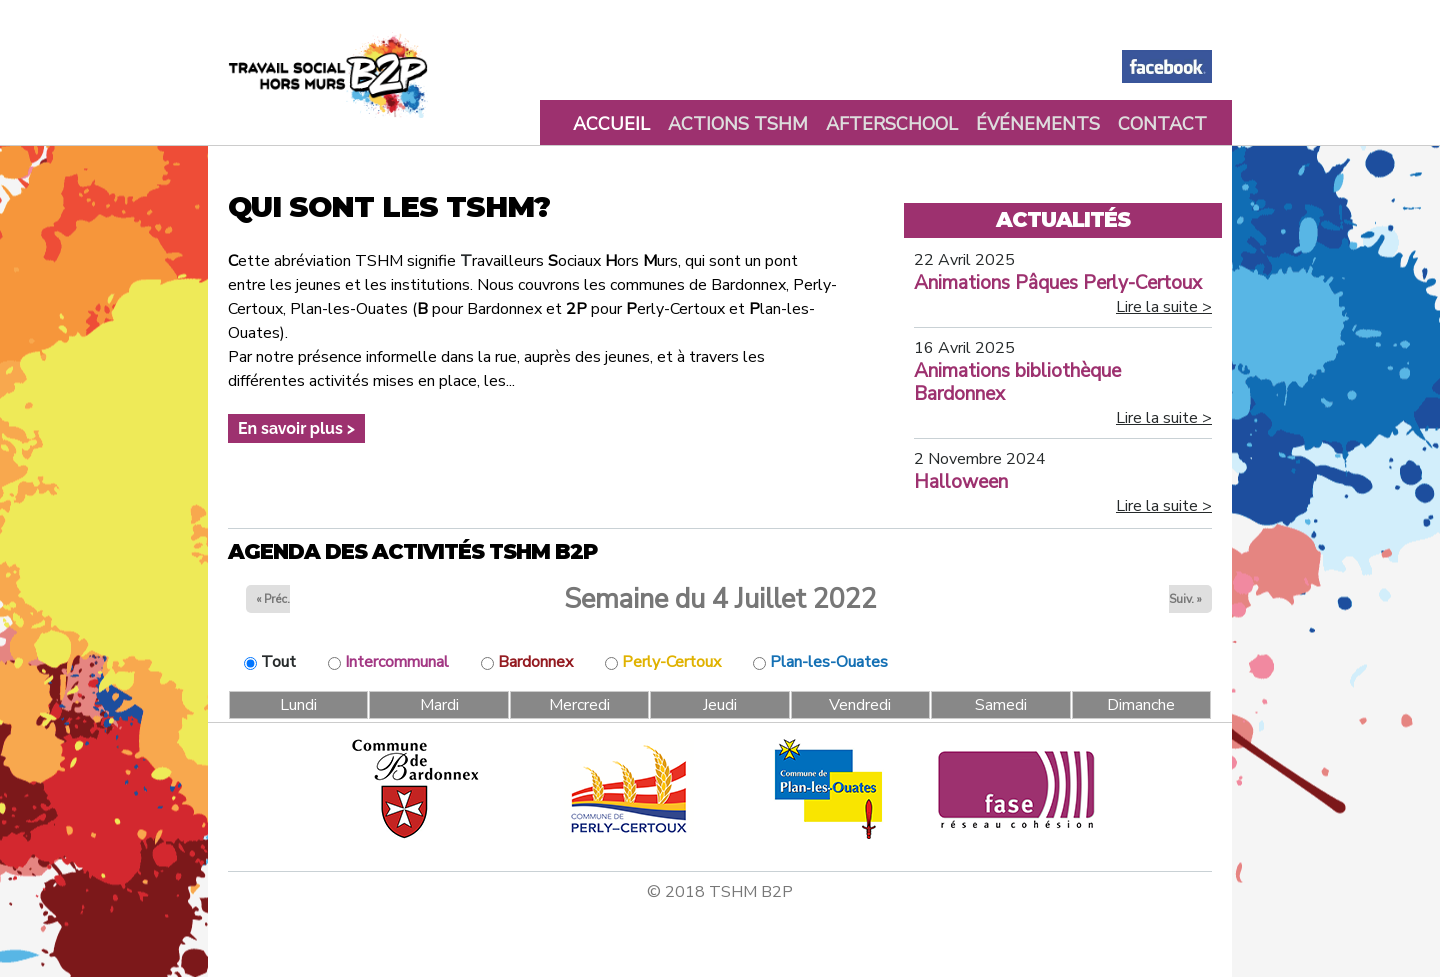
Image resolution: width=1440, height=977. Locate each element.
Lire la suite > (1164, 307)
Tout (278, 662)
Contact (1162, 124)
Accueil (611, 124)
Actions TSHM (738, 124)
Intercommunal (397, 662)
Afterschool (892, 124)
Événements (1038, 124)
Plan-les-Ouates (829, 662)
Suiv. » (1185, 599)
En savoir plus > (296, 428)
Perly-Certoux (671, 662)
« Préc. (273, 599)
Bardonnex (535, 662)
